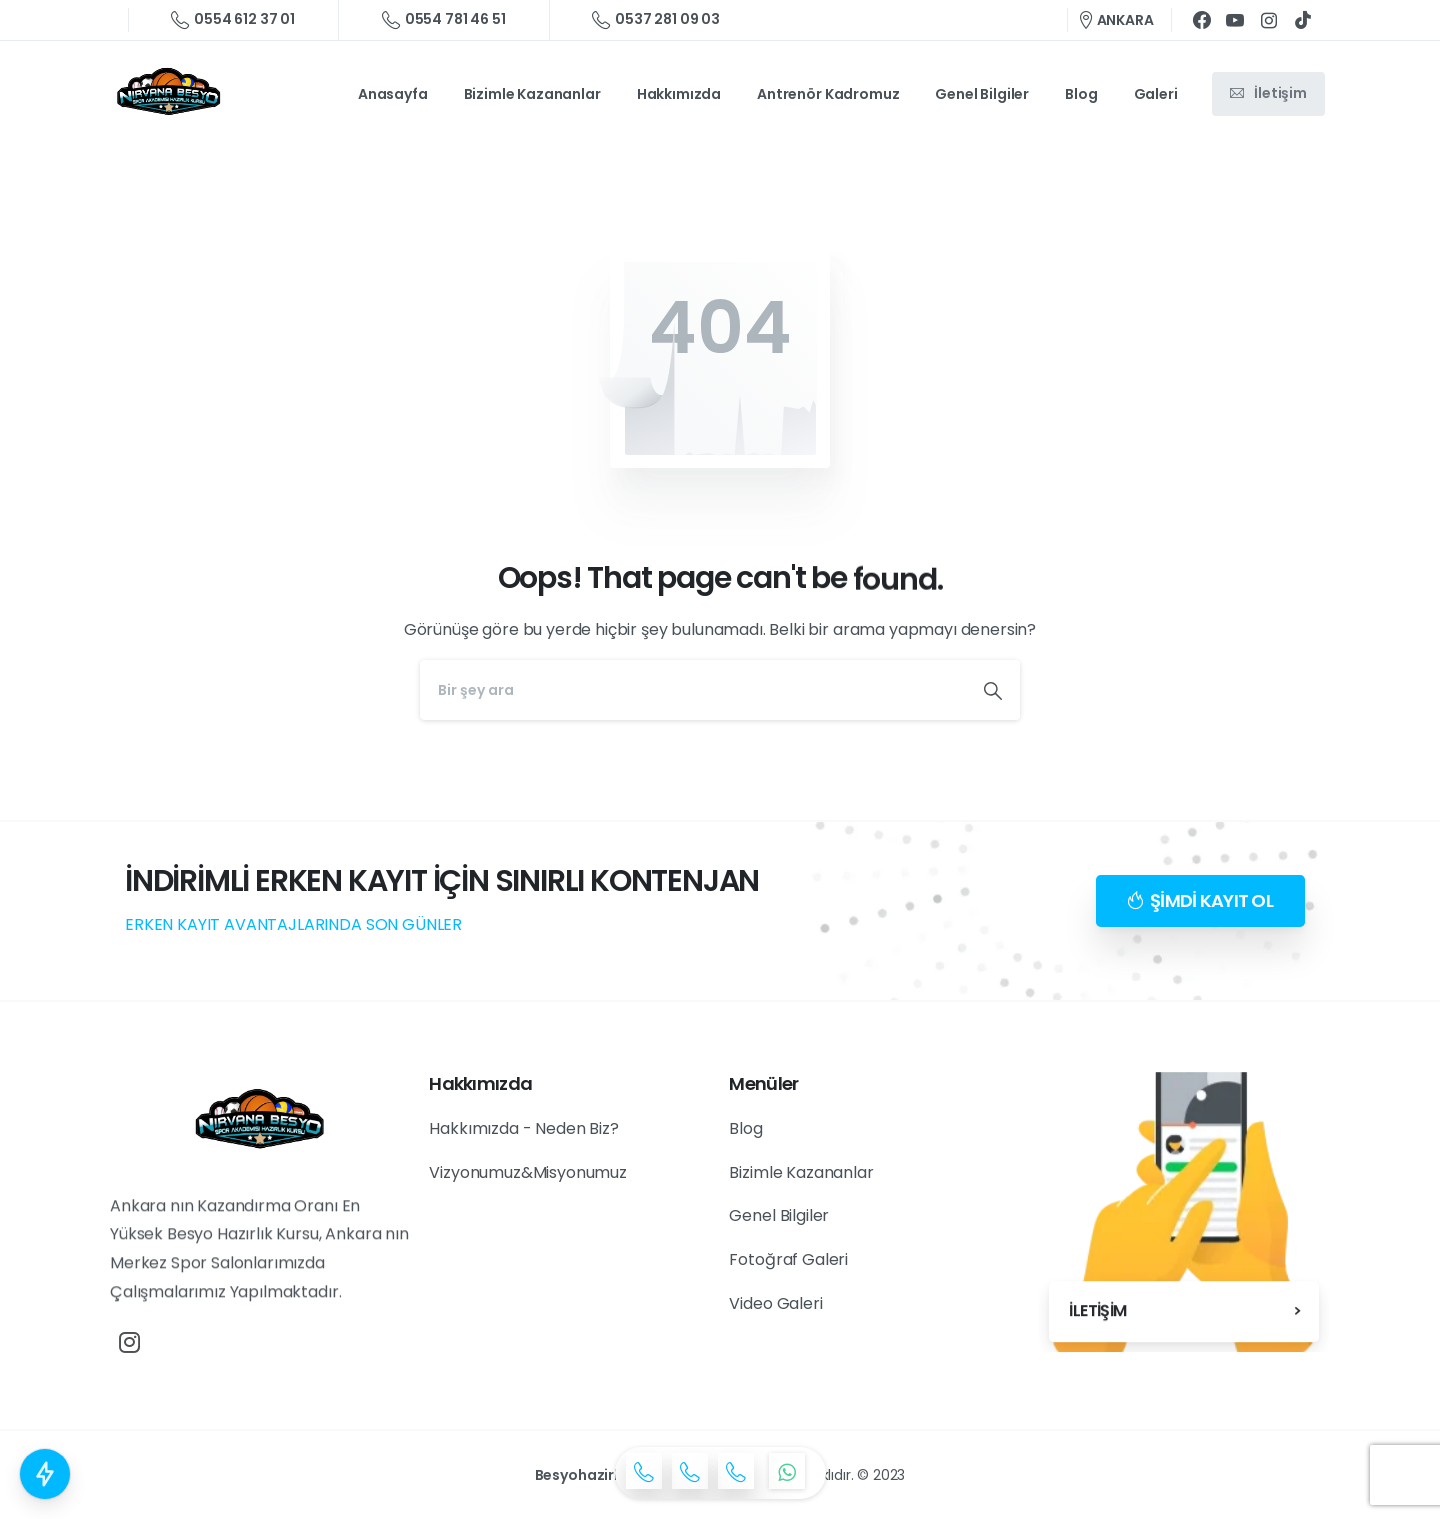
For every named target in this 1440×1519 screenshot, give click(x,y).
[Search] (693, 690)
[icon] (644, 1471)
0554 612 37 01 (233, 20)
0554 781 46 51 (444, 20)
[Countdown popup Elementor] (45, 1474)
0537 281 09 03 (656, 20)
